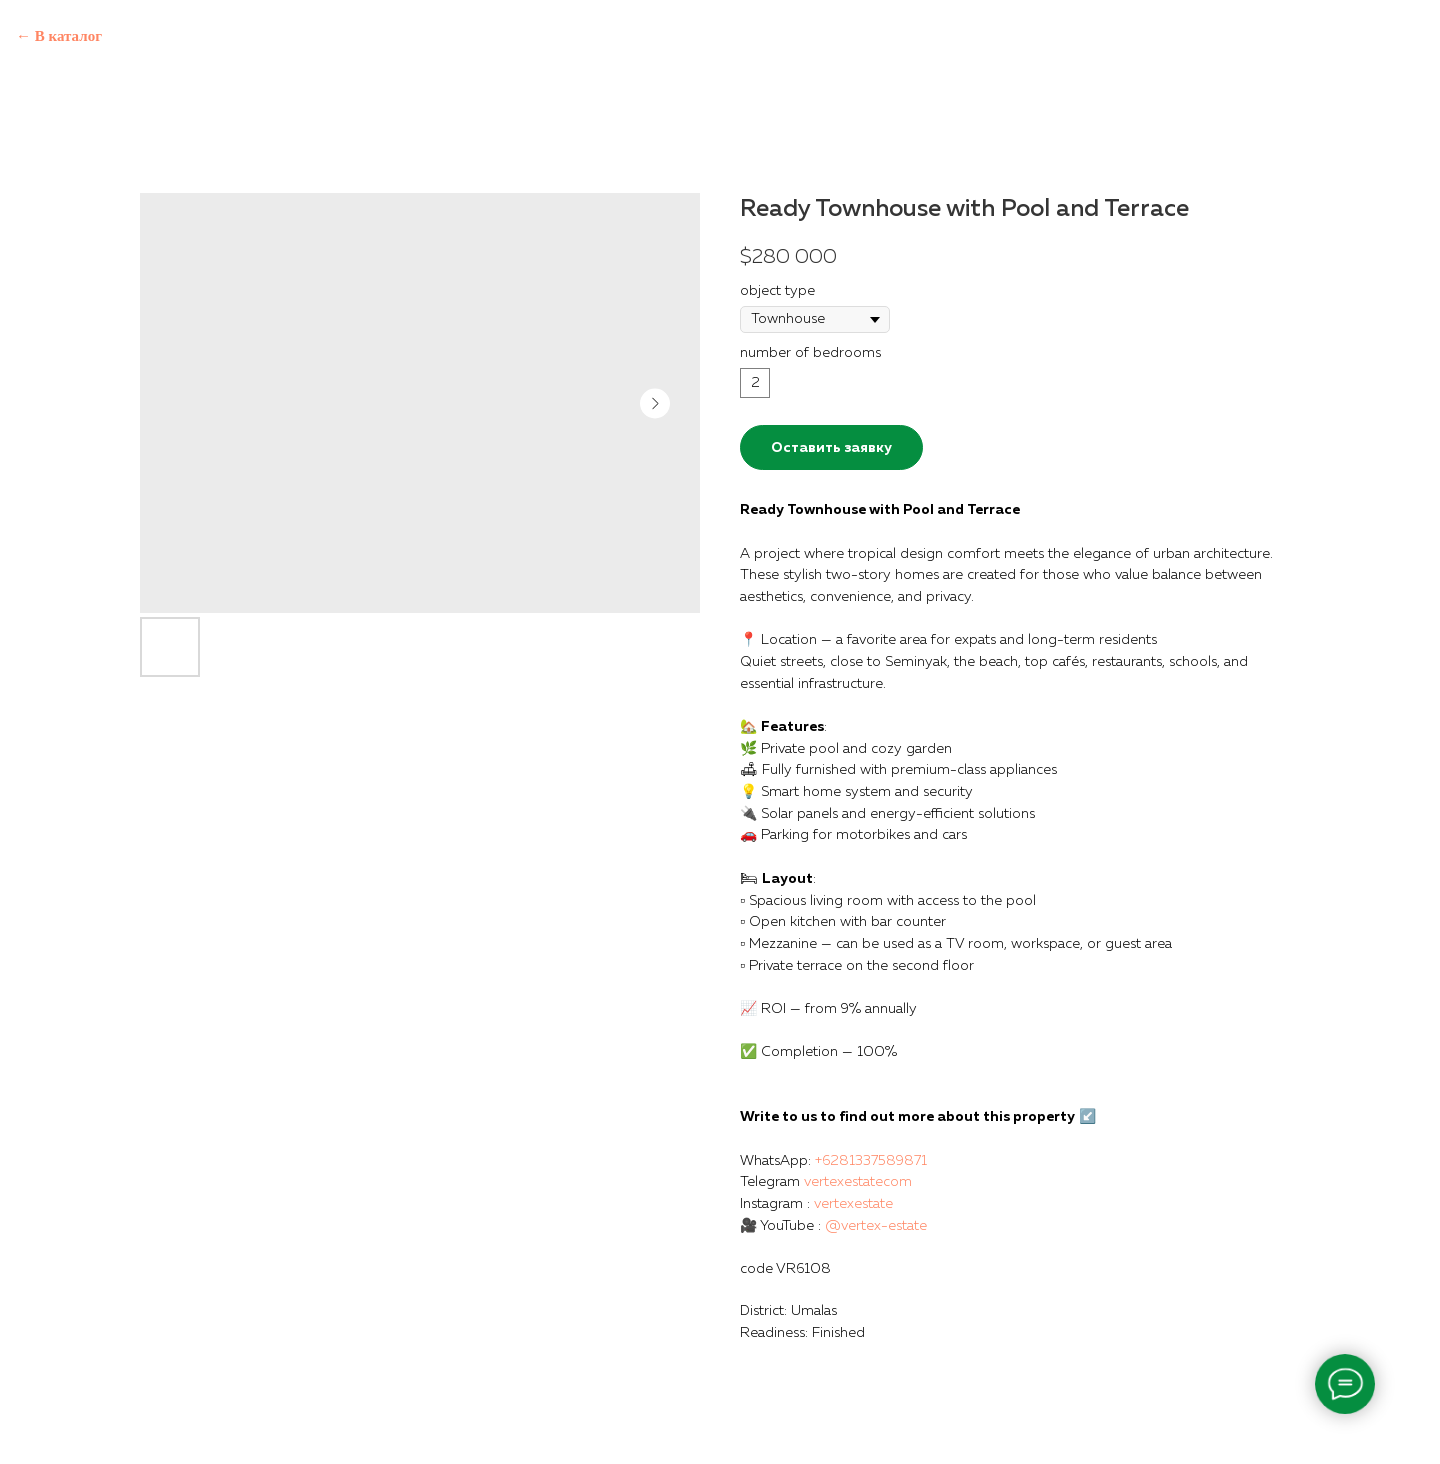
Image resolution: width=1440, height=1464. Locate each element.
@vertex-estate (876, 1226)
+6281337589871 (871, 1161)
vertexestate (853, 1204)
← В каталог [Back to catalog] (59, 36)
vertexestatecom (858, 1182)
